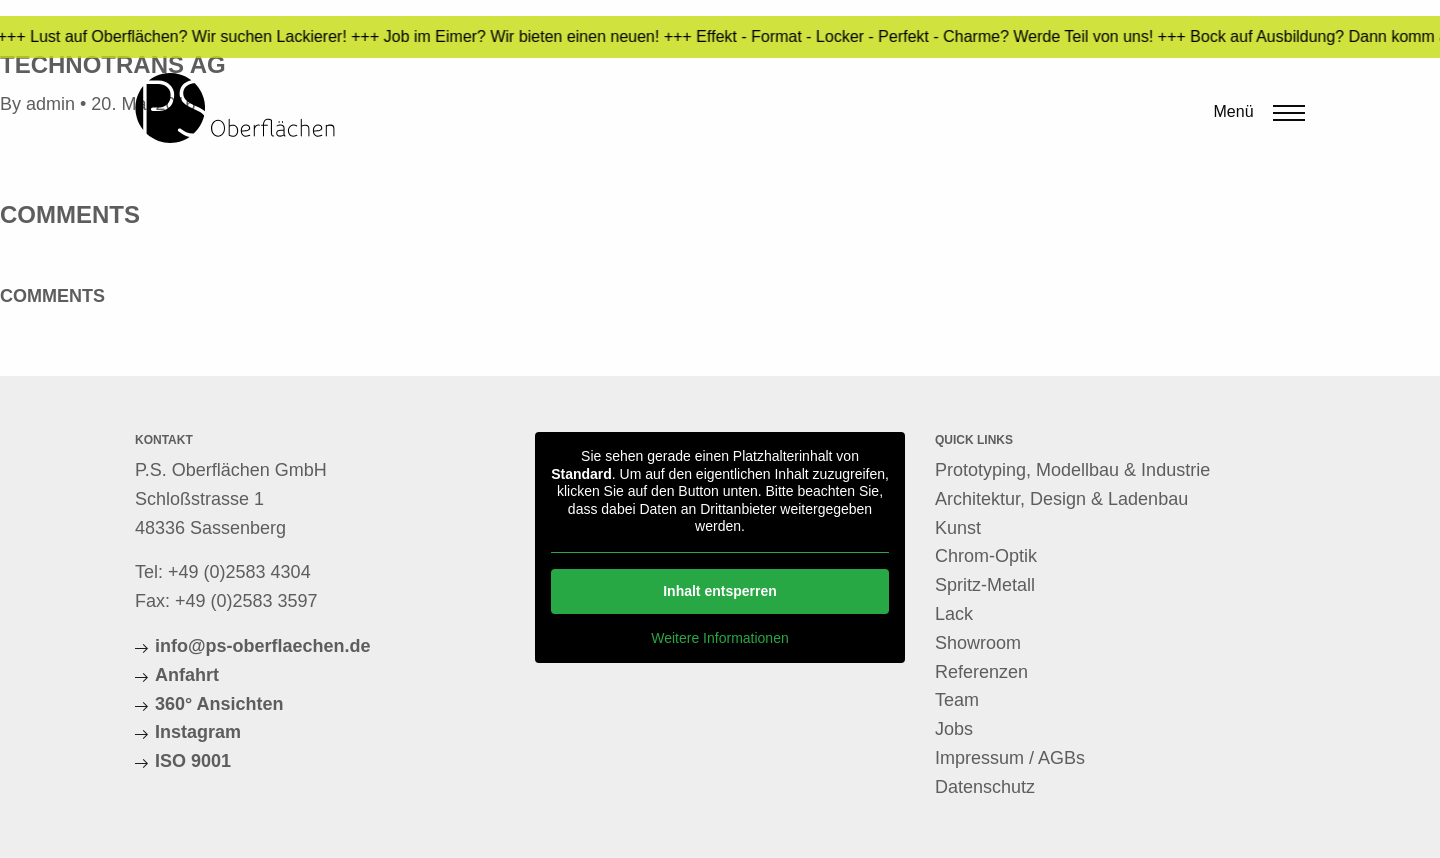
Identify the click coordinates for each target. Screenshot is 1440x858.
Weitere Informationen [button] (719, 637)
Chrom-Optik (986, 556)
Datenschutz (985, 787)
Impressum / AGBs (1010, 758)
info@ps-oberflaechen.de (263, 646)
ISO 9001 (193, 761)
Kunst (958, 528)
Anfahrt (187, 675)
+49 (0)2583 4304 (239, 572)
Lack (954, 614)
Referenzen (981, 672)
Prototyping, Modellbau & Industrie (1072, 470)
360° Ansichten (219, 704)
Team (957, 700)
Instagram (198, 732)
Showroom (978, 643)
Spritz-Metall (985, 585)
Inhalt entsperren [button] (720, 590)
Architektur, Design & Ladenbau (1061, 499)
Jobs (954, 729)
